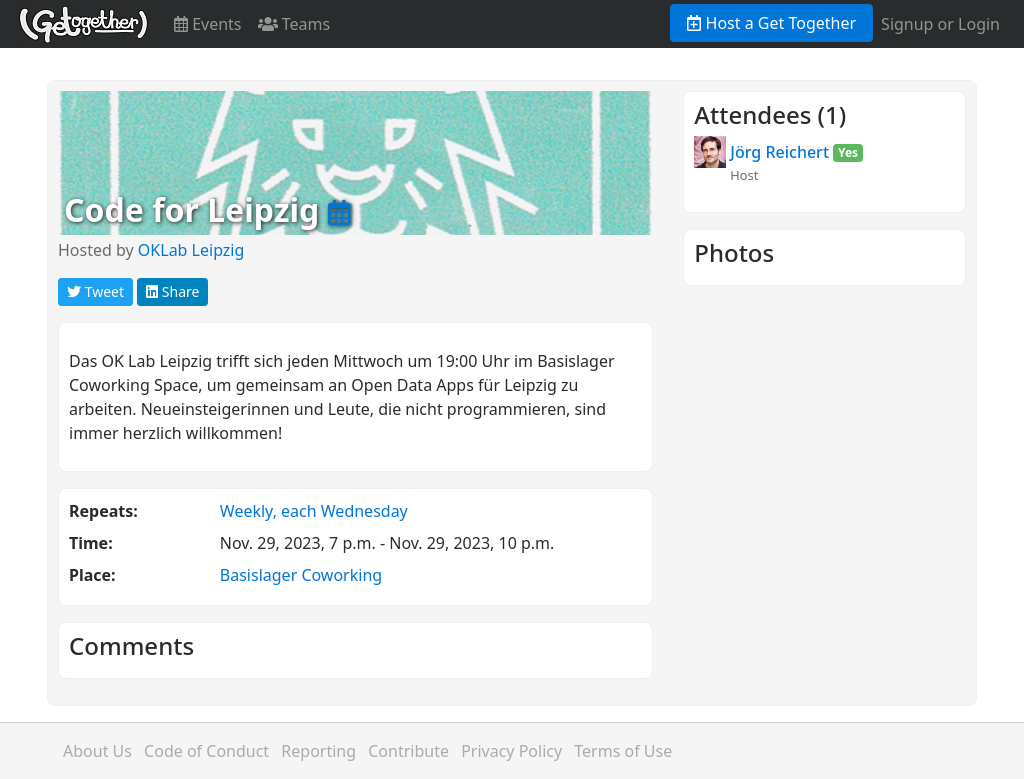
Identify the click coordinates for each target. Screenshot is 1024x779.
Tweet (95, 291)
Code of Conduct (206, 751)
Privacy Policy (511, 751)
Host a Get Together (771, 23)
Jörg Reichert (779, 152)
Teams (294, 24)
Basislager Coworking (301, 575)
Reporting (318, 751)
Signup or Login (940, 24)
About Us (97, 751)
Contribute (408, 751)
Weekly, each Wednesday (314, 511)
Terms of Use (623, 751)
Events (208, 24)
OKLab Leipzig (191, 250)
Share (172, 291)
